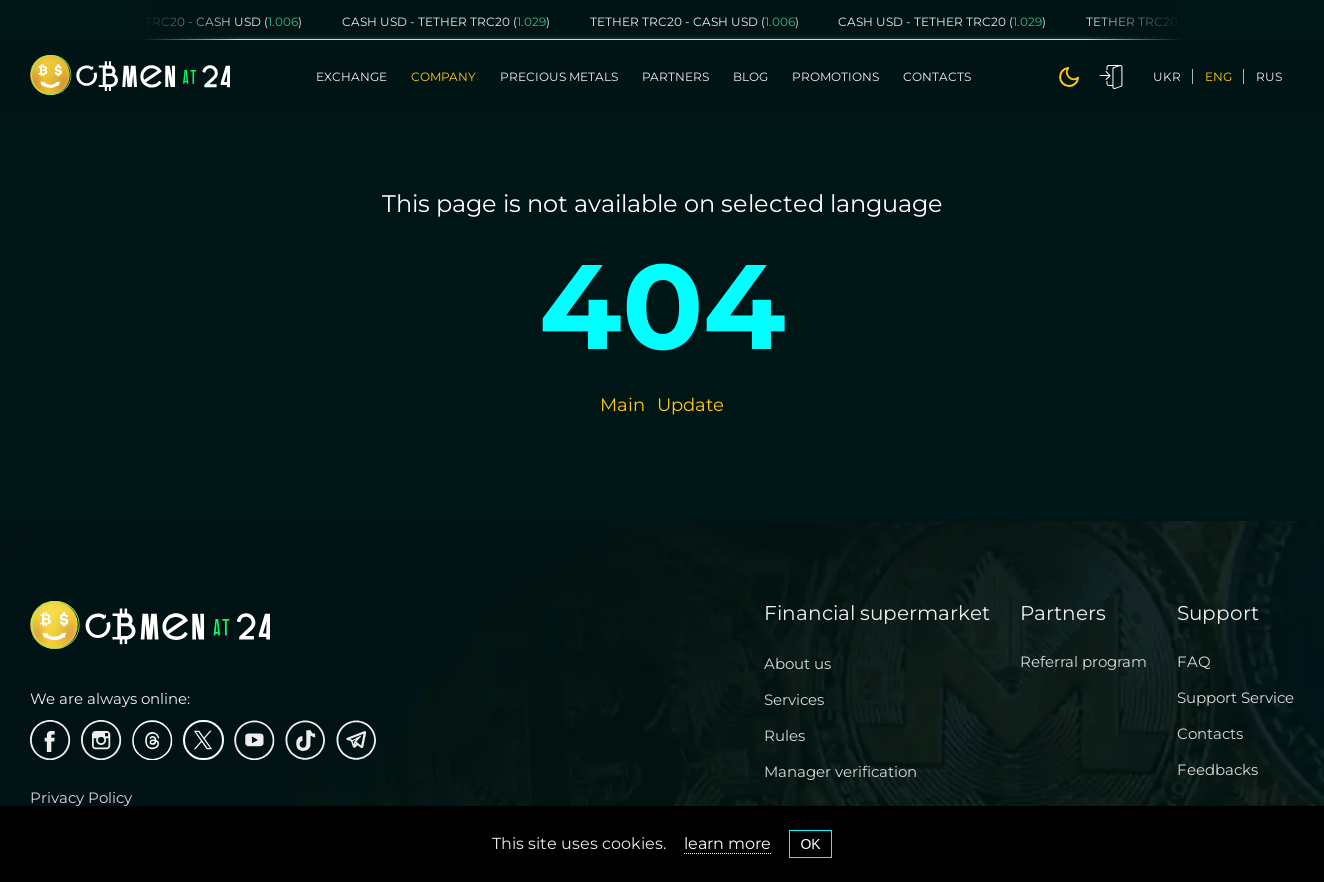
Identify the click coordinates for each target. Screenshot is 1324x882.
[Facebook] (50, 740)
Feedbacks (1217, 769)
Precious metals (559, 76)
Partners (675, 76)
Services (794, 699)
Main (622, 405)
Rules (784, 735)
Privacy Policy (81, 797)
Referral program (1083, 661)
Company (443, 76)
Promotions (835, 76)
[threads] (152, 740)
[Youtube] (254, 740)
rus (1269, 76)
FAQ (1194, 661)
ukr (1167, 76)
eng (1218, 76)
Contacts (937, 76)
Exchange (351, 76)
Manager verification (840, 771)
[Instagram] (101, 740)
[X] (203, 740)
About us (797, 663)
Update (690, 405)
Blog (750, 76)
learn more (727, 843)
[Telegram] (356, 740)
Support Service (1235, 697)
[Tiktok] (305, 740)
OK (810, 844)
